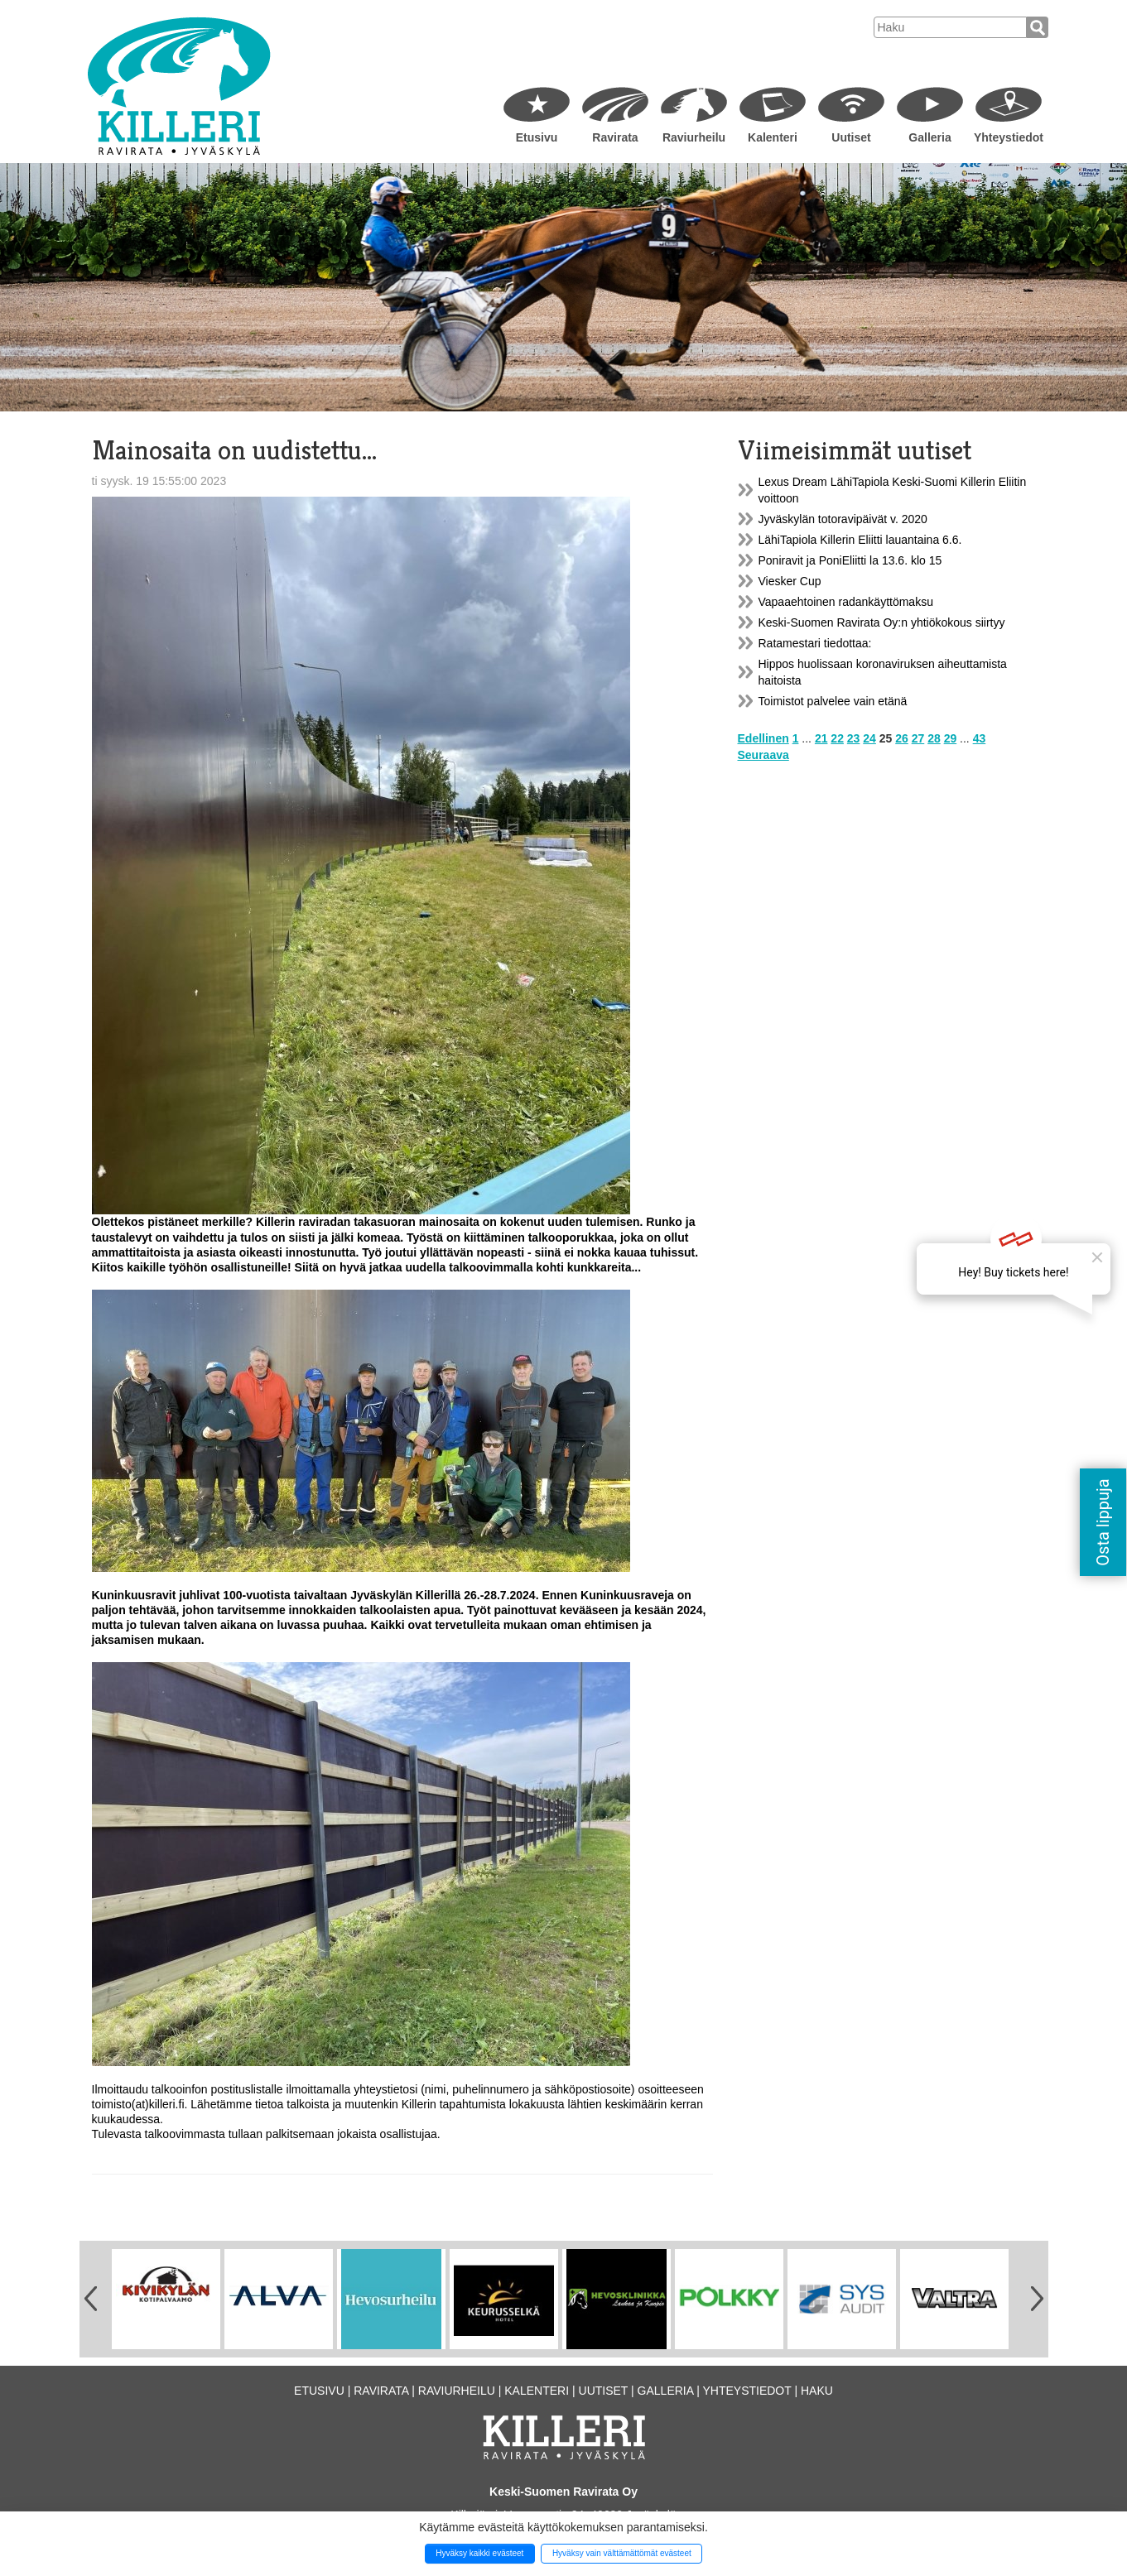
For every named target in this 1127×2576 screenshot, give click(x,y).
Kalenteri (772, 137)
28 (934, 738)
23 (853, 738)
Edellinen (763, 738)
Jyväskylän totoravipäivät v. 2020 (843, 519)
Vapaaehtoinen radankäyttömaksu (846, 601)
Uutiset (850, 137)
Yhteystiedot (1008, 137)
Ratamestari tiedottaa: (815, 643)
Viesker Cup (790, 581)
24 (869, 738)
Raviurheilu (693, 137)
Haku (817, 2390)
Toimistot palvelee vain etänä (833, 701)
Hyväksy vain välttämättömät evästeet (621, 2553)
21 (821, 738)
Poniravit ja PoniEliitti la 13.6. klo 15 (850, 560)
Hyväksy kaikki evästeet (479, 2553)
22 (837, 738)
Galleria (929, 137)
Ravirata (615, 137)
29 (950, 738)
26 (901, 738)
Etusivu (537, 137)
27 (918, 738)
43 (979, 738)
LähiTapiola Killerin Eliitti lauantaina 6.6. (860, 539)
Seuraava (763, 755)
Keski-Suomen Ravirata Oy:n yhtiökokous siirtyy (882, 622)
